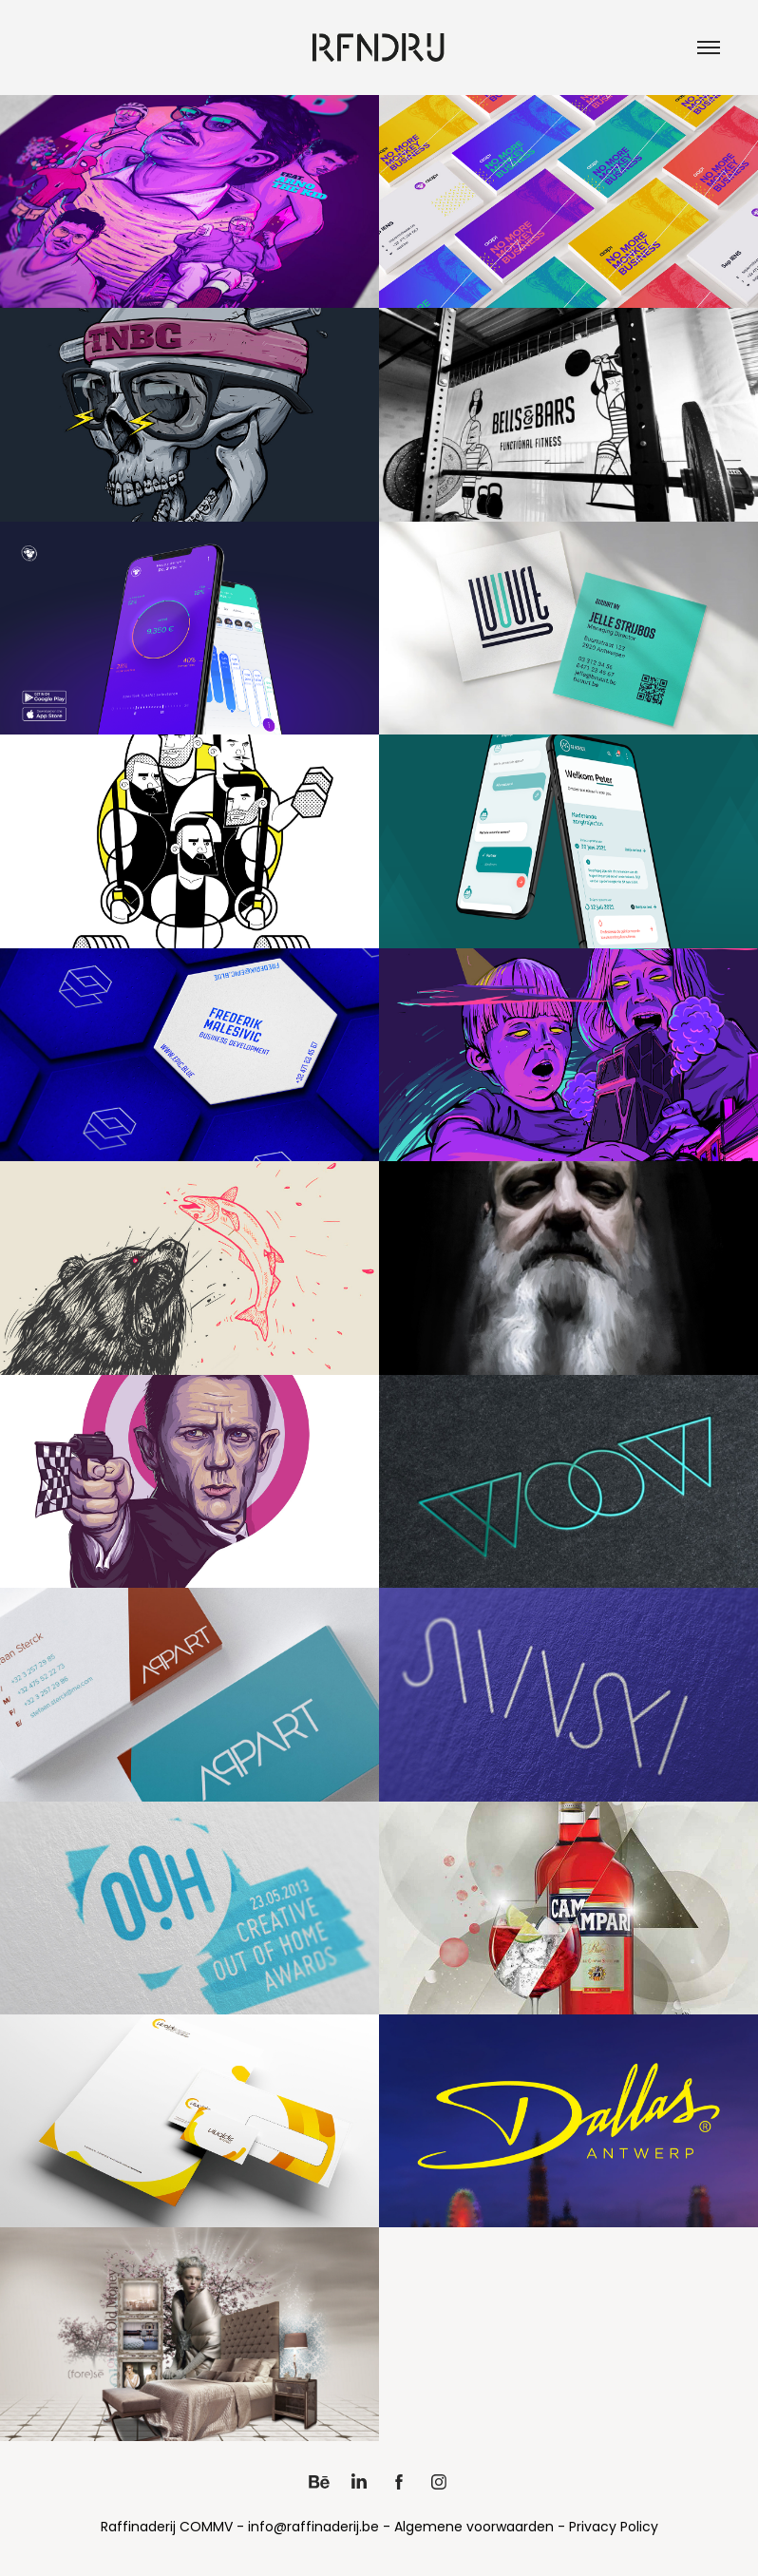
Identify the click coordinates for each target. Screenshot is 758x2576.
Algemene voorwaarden (474, 2528)
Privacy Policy (613, 2528)
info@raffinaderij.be (313, 2528)
